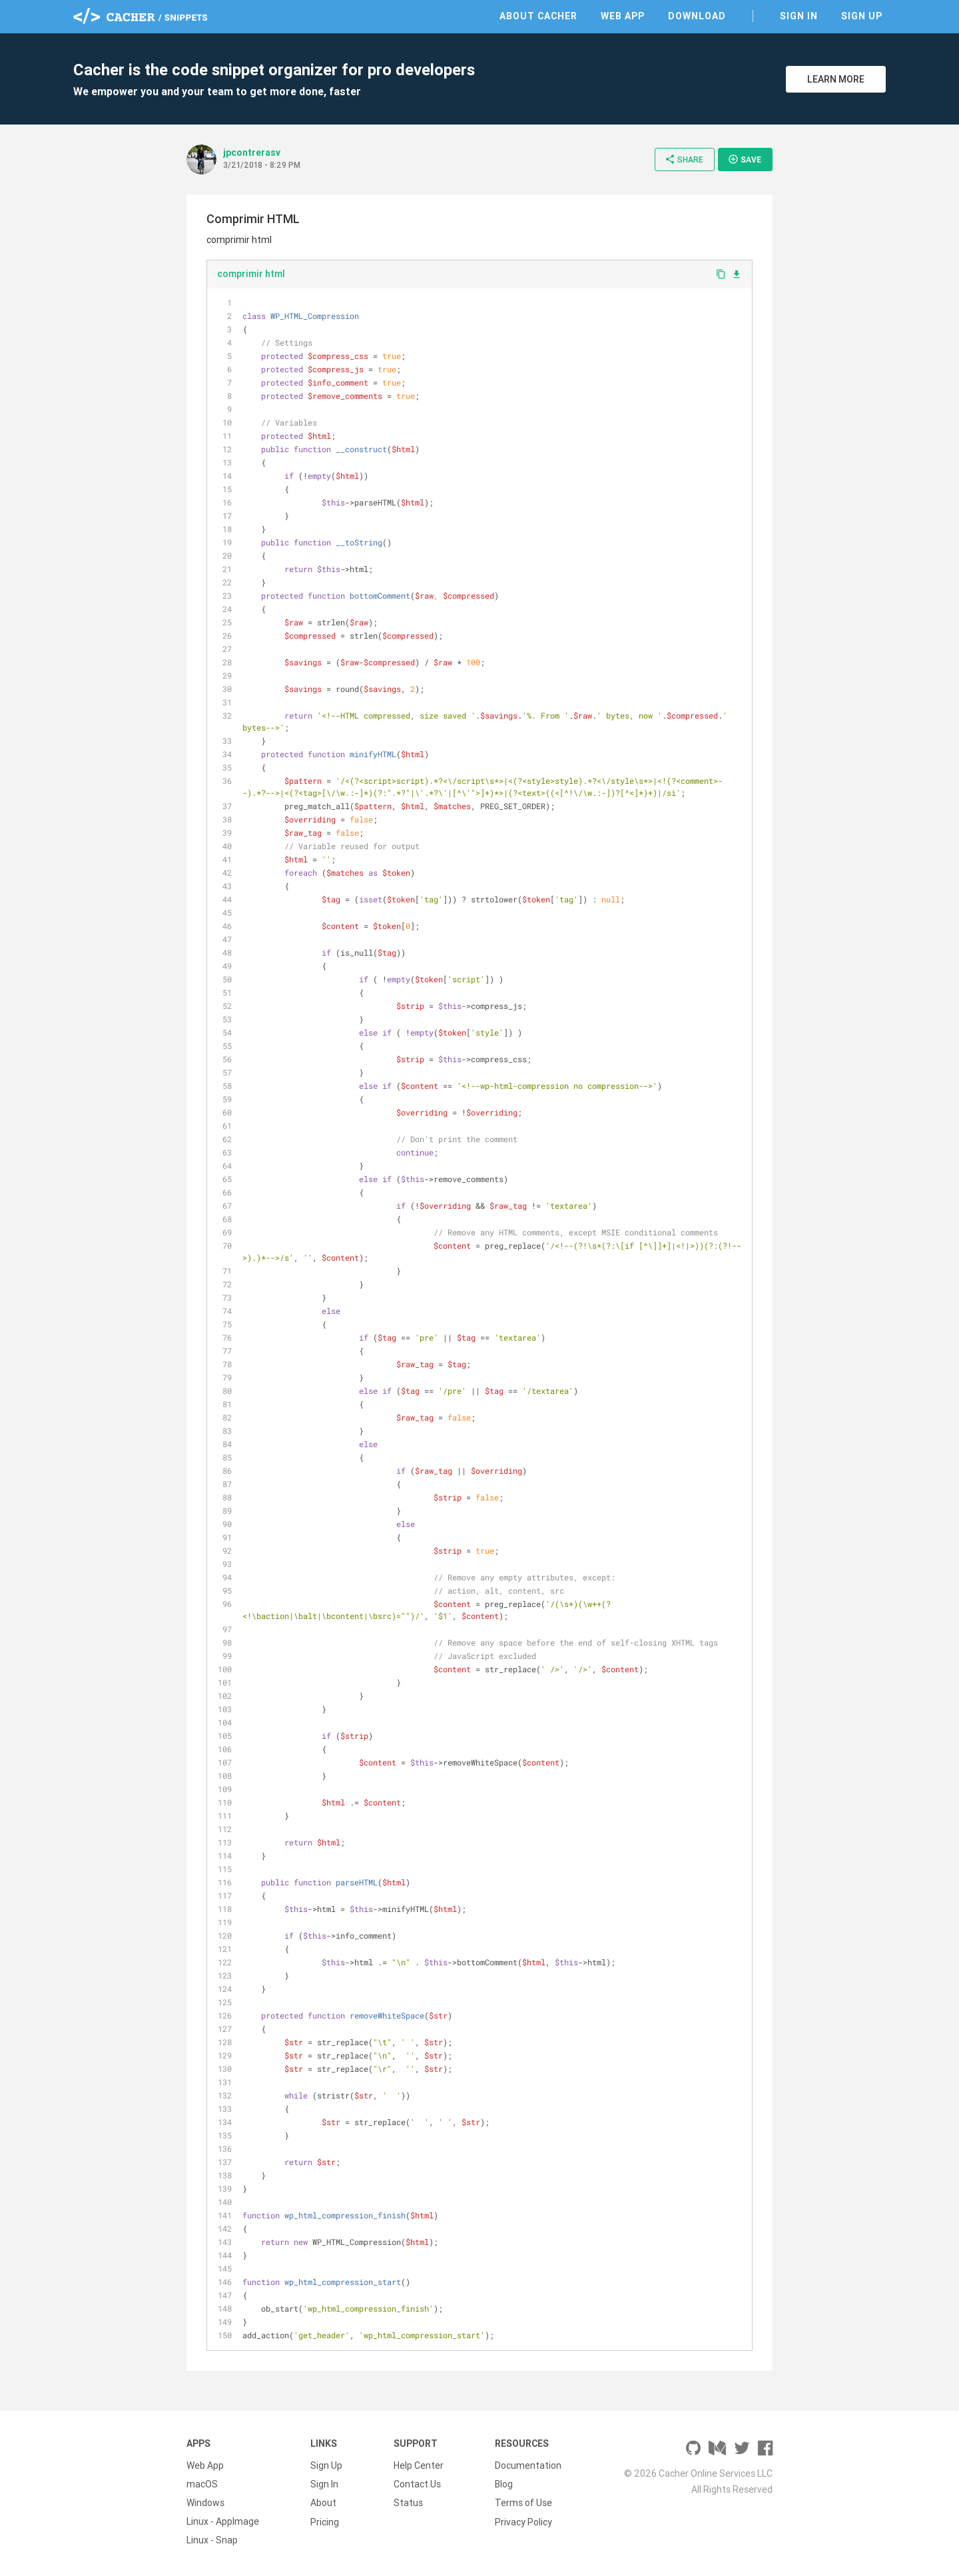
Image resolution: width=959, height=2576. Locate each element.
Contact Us (417, 2484)
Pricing (324, 2521)
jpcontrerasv (251, 153)
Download (697, 16)
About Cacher (538, 16)
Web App (623, 16)
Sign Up (861, 16)
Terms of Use (523, 2503)
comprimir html (251, 274)
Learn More (835, 79)
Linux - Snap (212, 2540)
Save (744, 159)
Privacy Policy (523, 2521)
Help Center (419, 2465)
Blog (504, 2484)
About (323, 2503)
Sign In (799, 16)
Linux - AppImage (222, 2521)
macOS (202, 2484)
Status (408, 2503)
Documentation (528, 2465)
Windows (205, 2503)
